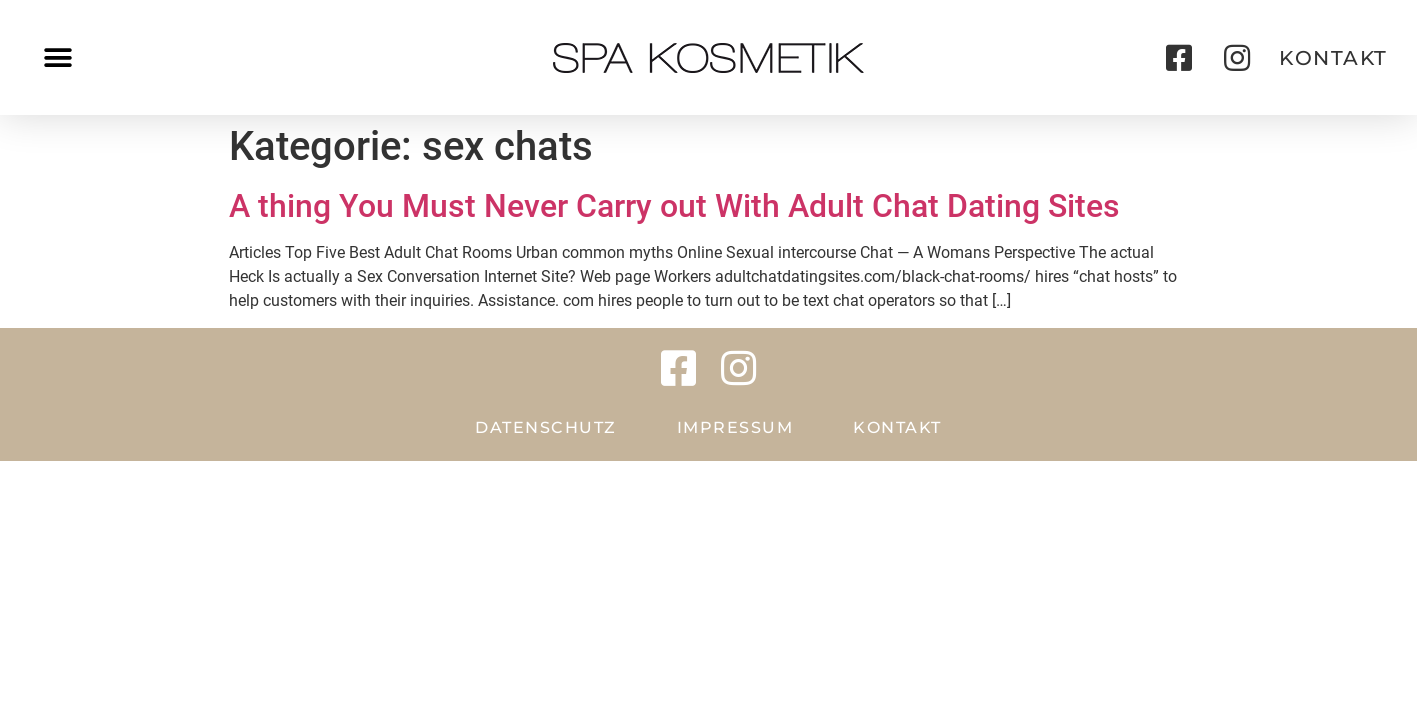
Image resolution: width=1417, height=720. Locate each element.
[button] (57, 57)
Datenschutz (546, 427)
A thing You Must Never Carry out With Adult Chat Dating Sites (674, 206)
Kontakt (897, 427)
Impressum (735, 427)
